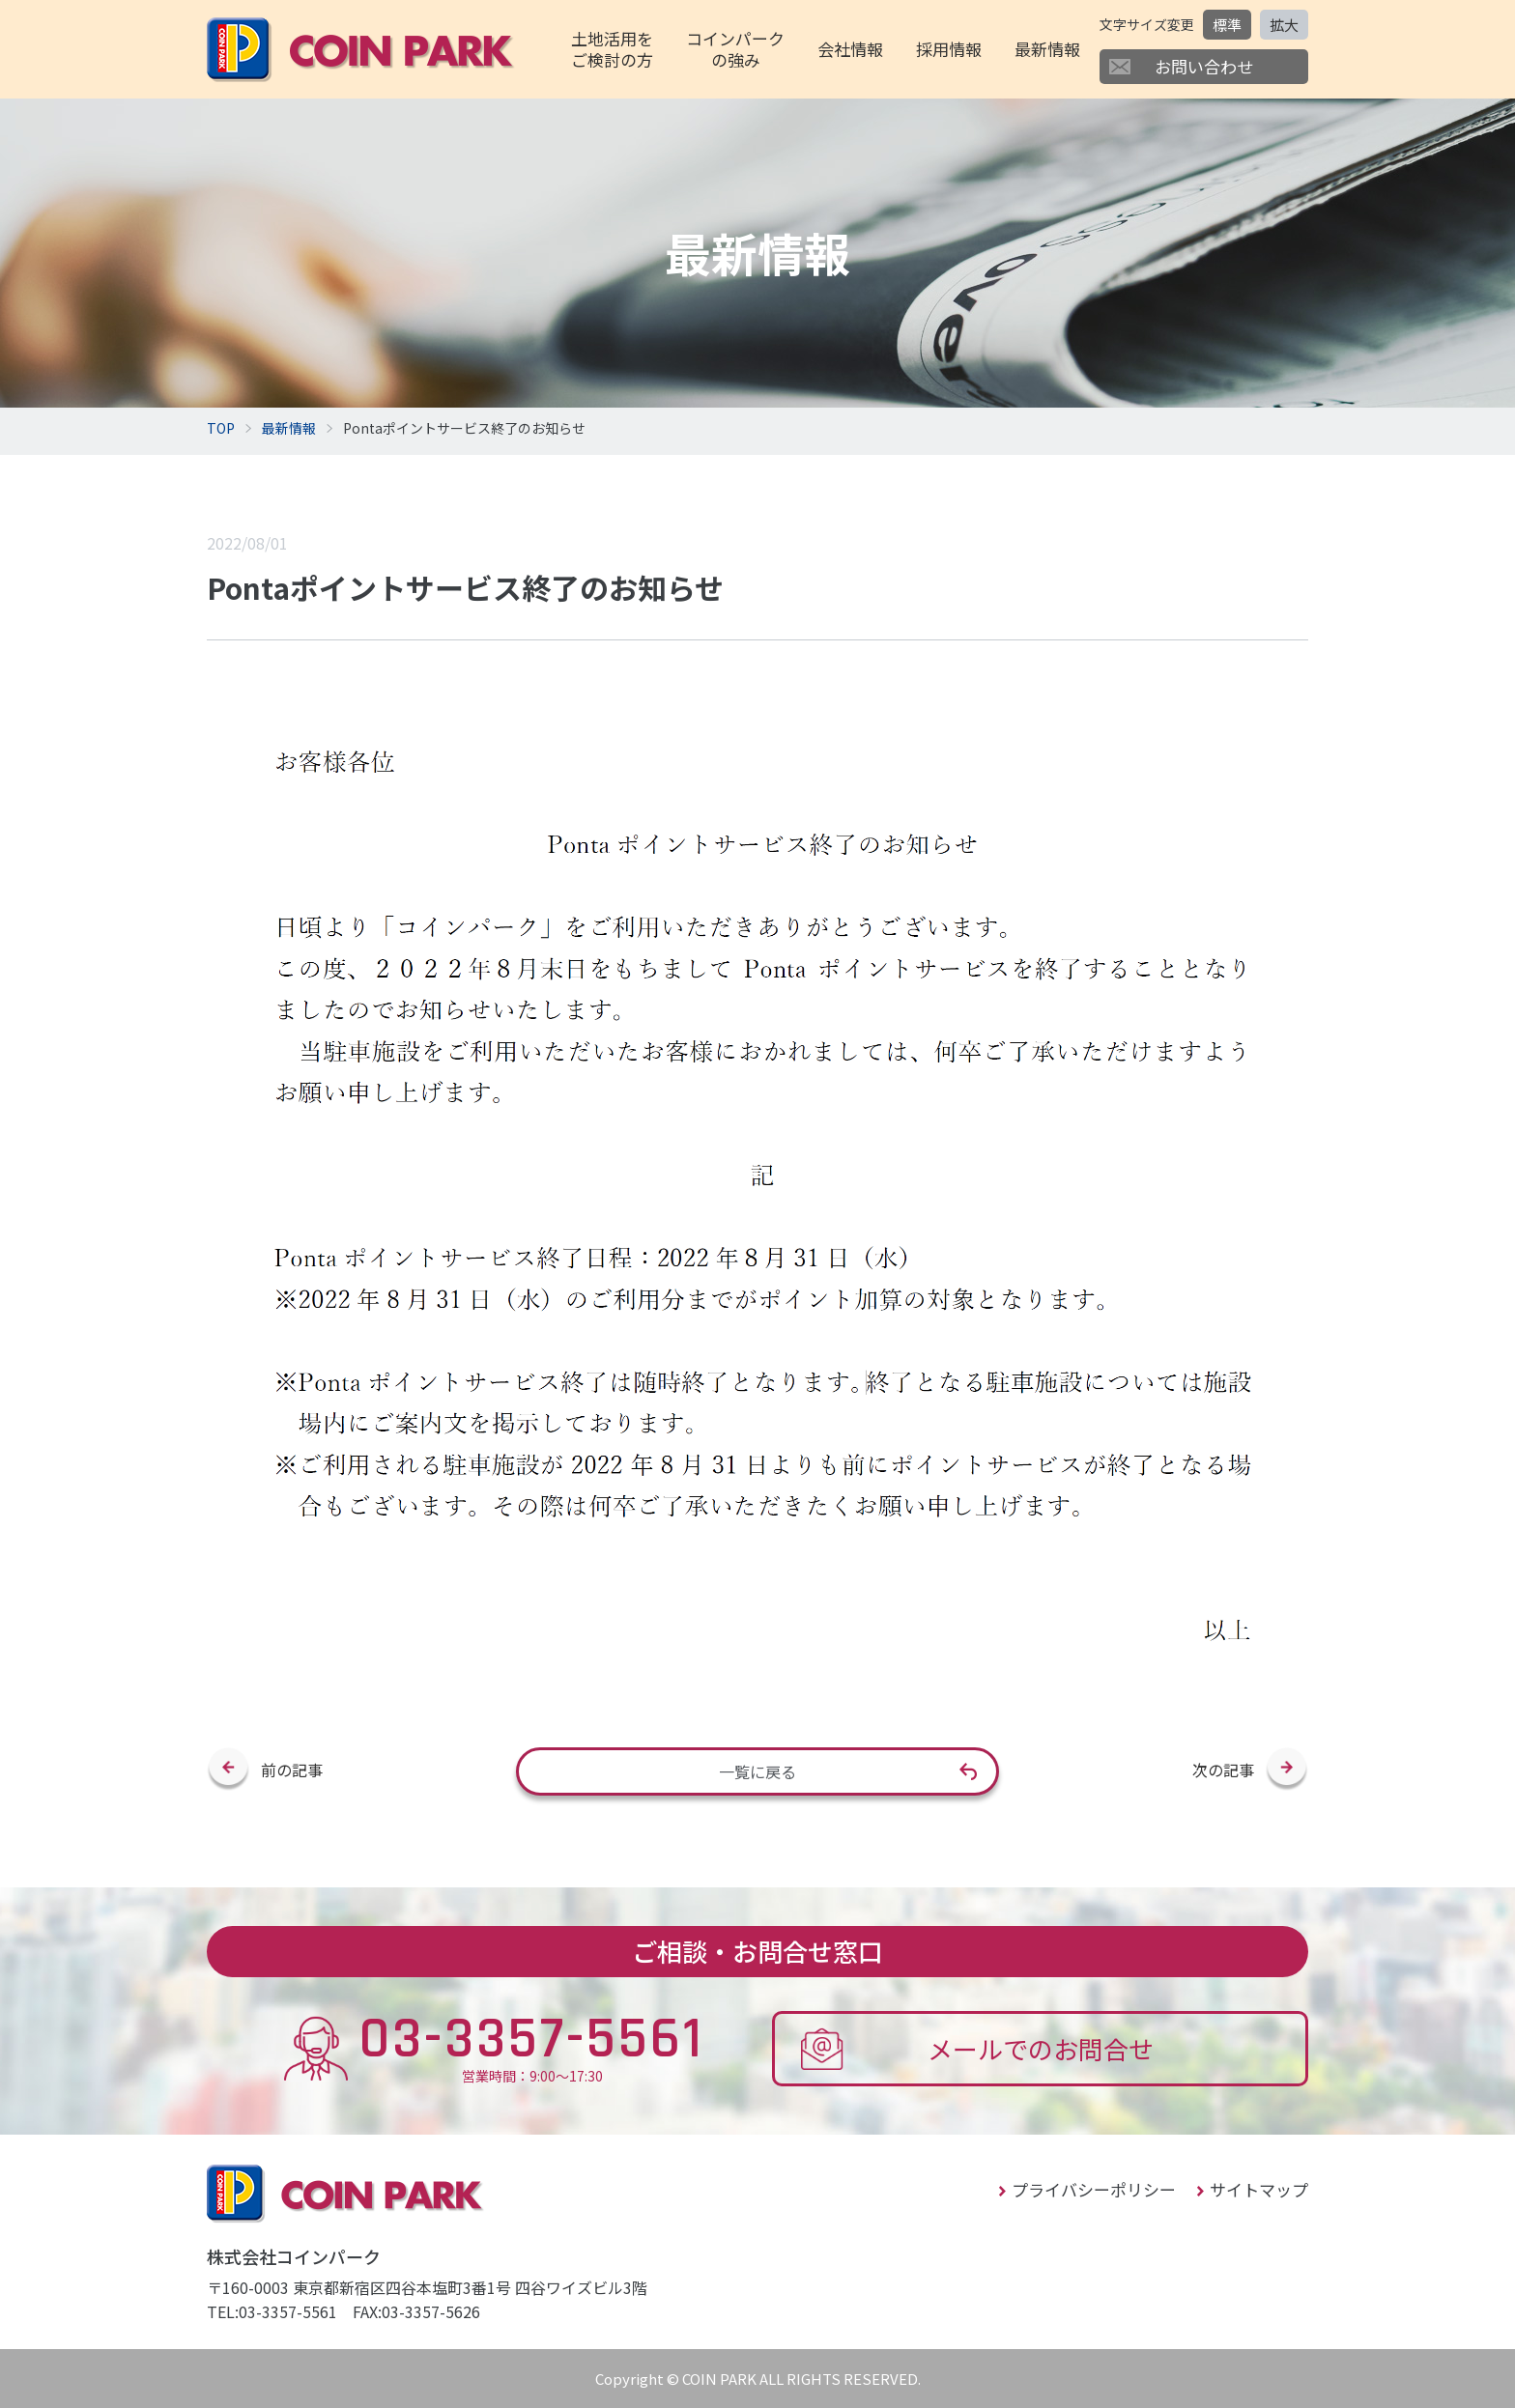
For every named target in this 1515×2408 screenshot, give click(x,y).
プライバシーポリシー (1094, 2189)
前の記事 (292, 1769)
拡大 (1284, 24)
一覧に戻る (757, 1771)
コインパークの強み (735, 48)
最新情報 (1047, 49)
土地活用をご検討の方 (612, 48)
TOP (221, 428)
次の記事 (1223, 1769)
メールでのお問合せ (1041, 2048)
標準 (1227, 24)
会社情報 (850, 49)
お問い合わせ (1204, 66)
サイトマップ (1259, 2189)
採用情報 (949, 49)
